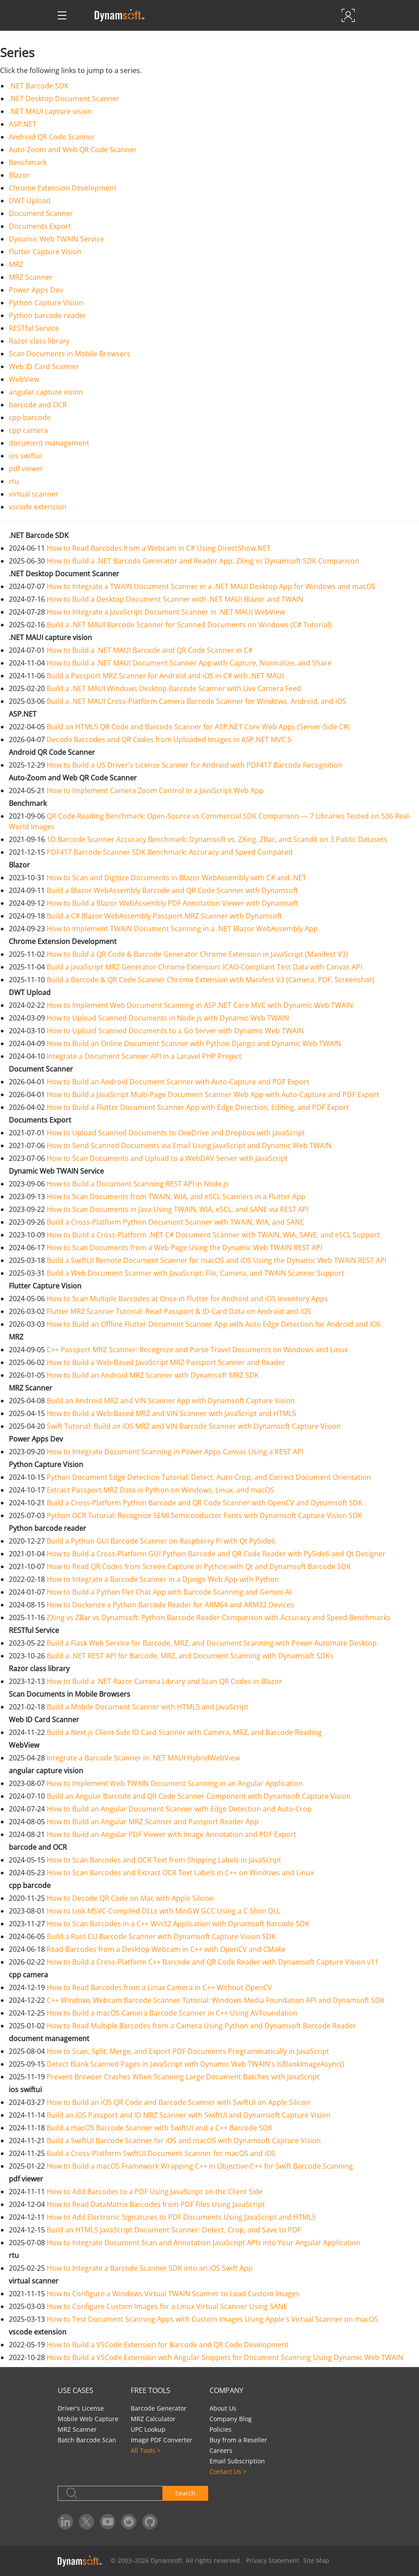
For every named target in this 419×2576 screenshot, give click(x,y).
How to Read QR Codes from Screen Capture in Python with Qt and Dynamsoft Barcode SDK (199, 1566)
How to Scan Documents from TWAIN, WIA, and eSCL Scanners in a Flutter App (176, 1196)
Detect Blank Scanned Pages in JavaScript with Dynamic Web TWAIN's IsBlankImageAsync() (195, 2064)
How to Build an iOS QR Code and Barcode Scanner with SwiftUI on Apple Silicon (178, 2102)
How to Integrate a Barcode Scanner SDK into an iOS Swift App (150, 2268)
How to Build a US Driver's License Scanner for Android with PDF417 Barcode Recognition (194, 765)
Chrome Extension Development (63, 188)
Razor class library (39, 341)
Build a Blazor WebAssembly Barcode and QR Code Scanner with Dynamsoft (172, 890)
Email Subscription (237, 2461)
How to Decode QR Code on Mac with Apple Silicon (130, 1898)
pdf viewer (26, 468)
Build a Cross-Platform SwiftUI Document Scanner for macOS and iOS (161, 2153)
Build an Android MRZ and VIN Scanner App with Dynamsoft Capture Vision (171, 1400)
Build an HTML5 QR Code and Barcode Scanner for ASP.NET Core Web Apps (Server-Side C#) (198, 727)
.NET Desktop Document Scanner (64, 98)
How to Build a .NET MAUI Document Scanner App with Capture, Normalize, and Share (189, 663)
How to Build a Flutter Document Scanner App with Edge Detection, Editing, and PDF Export (198, 1107)
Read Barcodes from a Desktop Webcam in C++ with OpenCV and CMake (166, 1949)
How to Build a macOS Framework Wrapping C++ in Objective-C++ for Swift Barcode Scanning (200, 2166)
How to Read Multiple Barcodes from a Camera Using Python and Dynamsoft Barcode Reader (201, 2026)
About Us (223, 2408)
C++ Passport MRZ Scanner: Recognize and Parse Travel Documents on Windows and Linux (197, 1349)
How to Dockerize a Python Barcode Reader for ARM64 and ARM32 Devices (170, 1605)
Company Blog (231, 2419)
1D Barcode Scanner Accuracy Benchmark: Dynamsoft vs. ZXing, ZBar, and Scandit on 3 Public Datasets (217, 839)
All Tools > (146, 2450)
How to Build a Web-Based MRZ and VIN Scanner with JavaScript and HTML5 (171, 1413)
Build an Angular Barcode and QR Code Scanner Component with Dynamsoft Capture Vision (199, 1796)
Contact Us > (228, 2471)
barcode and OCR (38, 405)
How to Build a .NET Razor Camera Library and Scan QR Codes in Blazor (164, 1681)
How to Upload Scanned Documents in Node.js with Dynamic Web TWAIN (168, 1018)
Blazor (19, 175)
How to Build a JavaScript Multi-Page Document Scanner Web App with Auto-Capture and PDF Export (213, 1094)
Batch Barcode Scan (87, 2440)
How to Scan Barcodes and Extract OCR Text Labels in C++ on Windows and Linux (180, 1872)
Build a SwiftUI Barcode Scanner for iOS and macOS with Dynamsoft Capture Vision (184, 2140)
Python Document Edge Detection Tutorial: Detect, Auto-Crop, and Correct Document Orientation (209, 1477)
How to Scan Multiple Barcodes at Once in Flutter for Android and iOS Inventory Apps (187, 1298)
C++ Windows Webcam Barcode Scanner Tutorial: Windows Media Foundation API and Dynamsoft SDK (216, 2000)
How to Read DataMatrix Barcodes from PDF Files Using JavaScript (156, 2204)
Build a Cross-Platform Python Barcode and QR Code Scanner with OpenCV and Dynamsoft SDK (205, 1503)
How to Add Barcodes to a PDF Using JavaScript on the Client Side (155, 2191)
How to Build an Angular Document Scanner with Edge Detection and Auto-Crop (179, 1809)
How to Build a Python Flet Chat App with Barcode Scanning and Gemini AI (169, 1592)
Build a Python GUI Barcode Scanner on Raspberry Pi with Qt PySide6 (161, 1541)
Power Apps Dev (36, 290)
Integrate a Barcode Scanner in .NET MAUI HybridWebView (143, 1758)
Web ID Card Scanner (44, 366)
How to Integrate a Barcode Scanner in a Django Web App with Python (163, 1579)
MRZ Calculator (153, 2419)
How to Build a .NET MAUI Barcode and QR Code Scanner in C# (150, 650)
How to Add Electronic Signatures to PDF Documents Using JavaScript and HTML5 (181, 2217)
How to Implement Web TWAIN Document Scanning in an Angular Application (175, 1783)
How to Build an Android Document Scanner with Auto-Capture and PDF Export (178, 1082)
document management (49, 443)
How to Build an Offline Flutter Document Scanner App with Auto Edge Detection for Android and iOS (214, 1324)
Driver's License (81, 2408)
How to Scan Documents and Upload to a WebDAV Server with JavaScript (167, 1158)
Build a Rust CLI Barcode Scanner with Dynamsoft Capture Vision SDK (161, 1936)
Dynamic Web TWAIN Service (56, 239)
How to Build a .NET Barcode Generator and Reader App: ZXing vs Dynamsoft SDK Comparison (203, 561)
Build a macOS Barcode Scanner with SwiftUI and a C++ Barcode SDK (159, 2128)
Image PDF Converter (161, 2440)
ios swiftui (25, 456)
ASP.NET (23, 124)
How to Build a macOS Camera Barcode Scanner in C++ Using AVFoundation (172, 2013)
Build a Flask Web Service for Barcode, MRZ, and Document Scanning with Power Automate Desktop (212, 1643)
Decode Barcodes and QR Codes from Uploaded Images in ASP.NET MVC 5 (169, 739)
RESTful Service (34, 328)
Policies (221, 2429)
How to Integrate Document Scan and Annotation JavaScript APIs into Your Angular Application (203, 2242)
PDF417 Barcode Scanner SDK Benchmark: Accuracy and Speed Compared (170, 852)
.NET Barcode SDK (39, 86)
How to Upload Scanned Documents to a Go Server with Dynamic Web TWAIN (175, 1031)
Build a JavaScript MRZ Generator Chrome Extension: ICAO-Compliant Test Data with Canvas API (204, 967)
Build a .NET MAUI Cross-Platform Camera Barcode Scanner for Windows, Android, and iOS (196, 701)
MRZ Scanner (30, 277)
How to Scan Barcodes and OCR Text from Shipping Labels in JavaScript (164, 1860)
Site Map (316, 2560)
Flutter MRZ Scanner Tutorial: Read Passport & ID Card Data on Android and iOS (179, 1311)
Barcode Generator (159, 2408)
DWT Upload (30, 200)
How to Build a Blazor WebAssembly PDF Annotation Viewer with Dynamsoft (172, 903)
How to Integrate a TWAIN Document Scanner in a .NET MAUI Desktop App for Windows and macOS (211, 586)
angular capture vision (46, 392)
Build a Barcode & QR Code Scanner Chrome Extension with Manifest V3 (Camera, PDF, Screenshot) (211, 979)
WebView (24, 379)
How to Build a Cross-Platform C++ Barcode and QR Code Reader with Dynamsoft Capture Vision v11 (213, 1962)
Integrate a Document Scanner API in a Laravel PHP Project (144, 1056)
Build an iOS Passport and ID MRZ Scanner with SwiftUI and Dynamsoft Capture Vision (189, 2115)
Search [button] (185, 2493)
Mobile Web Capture (88, 2419)
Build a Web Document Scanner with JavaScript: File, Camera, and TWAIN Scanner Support (195, 1273)
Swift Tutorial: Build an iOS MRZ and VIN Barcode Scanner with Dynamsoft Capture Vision (194, 1426)
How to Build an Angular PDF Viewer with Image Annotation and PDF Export (171, 1834)
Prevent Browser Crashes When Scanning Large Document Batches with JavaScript (183, 2077)
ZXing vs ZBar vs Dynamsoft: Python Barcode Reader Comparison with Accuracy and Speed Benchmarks (218, 1617)
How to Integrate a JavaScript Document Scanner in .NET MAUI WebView (166, 612)
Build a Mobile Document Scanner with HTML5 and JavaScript (148, 1707)
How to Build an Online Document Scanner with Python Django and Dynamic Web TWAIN (194, 1043)
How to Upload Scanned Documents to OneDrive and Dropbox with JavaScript (176, 1133)
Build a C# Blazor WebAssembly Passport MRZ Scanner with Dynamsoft (164, 916)
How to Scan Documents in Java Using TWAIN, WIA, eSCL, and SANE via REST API (178, 1209)
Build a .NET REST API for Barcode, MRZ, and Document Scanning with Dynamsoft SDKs (190, 1656)
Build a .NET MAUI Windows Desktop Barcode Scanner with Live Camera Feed (174, 688)
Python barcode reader (47, 315)
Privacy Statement (272, 2560)
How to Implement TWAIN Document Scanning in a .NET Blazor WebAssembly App (182, 928)
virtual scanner (34, 494)
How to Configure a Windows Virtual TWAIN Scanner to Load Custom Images (173, 2293)
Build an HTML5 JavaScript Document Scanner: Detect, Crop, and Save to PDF (174, 2230)
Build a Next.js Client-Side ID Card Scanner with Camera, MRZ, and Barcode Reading (184, 1732)
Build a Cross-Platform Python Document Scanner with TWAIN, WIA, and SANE (175, 1222)
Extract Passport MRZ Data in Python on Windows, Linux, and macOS (160, 1490)
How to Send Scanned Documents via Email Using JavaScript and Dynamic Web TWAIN (189, 1145)
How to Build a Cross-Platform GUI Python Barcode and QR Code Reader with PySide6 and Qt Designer (216, 1554)
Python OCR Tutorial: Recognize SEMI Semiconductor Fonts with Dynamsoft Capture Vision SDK (204, 1515)
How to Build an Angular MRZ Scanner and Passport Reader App (153, 1821)
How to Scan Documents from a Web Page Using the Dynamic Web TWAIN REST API (184, 1247)
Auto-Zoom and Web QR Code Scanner (73, 149)
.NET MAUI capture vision (50, 111)
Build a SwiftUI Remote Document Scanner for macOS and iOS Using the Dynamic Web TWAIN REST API (216, 1260)
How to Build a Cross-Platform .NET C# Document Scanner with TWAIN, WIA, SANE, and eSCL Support (213, 1235)
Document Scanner (41, 213)
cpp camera (28, 430)
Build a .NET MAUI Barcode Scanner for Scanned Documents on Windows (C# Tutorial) (189, 624)
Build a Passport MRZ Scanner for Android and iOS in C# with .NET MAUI (165, 676)
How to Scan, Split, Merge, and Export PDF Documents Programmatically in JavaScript (188, 2051)
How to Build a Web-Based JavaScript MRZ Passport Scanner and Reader (166, 1362)
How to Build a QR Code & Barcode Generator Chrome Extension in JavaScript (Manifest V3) (197, 954)
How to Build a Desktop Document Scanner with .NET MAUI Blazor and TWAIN (175, 599)
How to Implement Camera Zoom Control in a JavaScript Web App (155, 790)
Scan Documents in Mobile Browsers (69, 354)
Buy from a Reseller (238, 2440)
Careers (221, 2450)
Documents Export (40, 226)
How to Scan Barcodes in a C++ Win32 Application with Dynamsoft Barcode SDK (178, 1923)
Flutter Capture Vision (45, 251)
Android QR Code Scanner (52, 137)
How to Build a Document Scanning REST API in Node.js (138, 1184)
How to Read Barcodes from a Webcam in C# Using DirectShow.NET (159, 548)
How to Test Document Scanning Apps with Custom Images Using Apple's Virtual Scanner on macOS (212, 2319)
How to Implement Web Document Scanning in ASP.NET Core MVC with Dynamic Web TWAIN (200, 1005)
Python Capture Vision (46, 302)
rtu (14, 481)
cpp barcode (30, 417)
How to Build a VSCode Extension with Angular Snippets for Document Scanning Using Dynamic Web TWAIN (225, 2357)
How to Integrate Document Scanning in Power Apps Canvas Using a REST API (175, 1451)
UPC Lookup (148, 2429)
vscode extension (37, 507)
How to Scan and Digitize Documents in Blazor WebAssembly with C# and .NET (176, 877)
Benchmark (28, 162)
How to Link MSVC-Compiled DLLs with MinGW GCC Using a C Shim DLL (163, 1911)
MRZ (16, 264)
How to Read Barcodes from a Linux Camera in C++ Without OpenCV (159, 1987)
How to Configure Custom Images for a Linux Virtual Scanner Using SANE (167, 2306)
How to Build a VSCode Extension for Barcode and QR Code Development (168, 2344)
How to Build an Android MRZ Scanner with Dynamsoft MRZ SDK (153, 1375)
